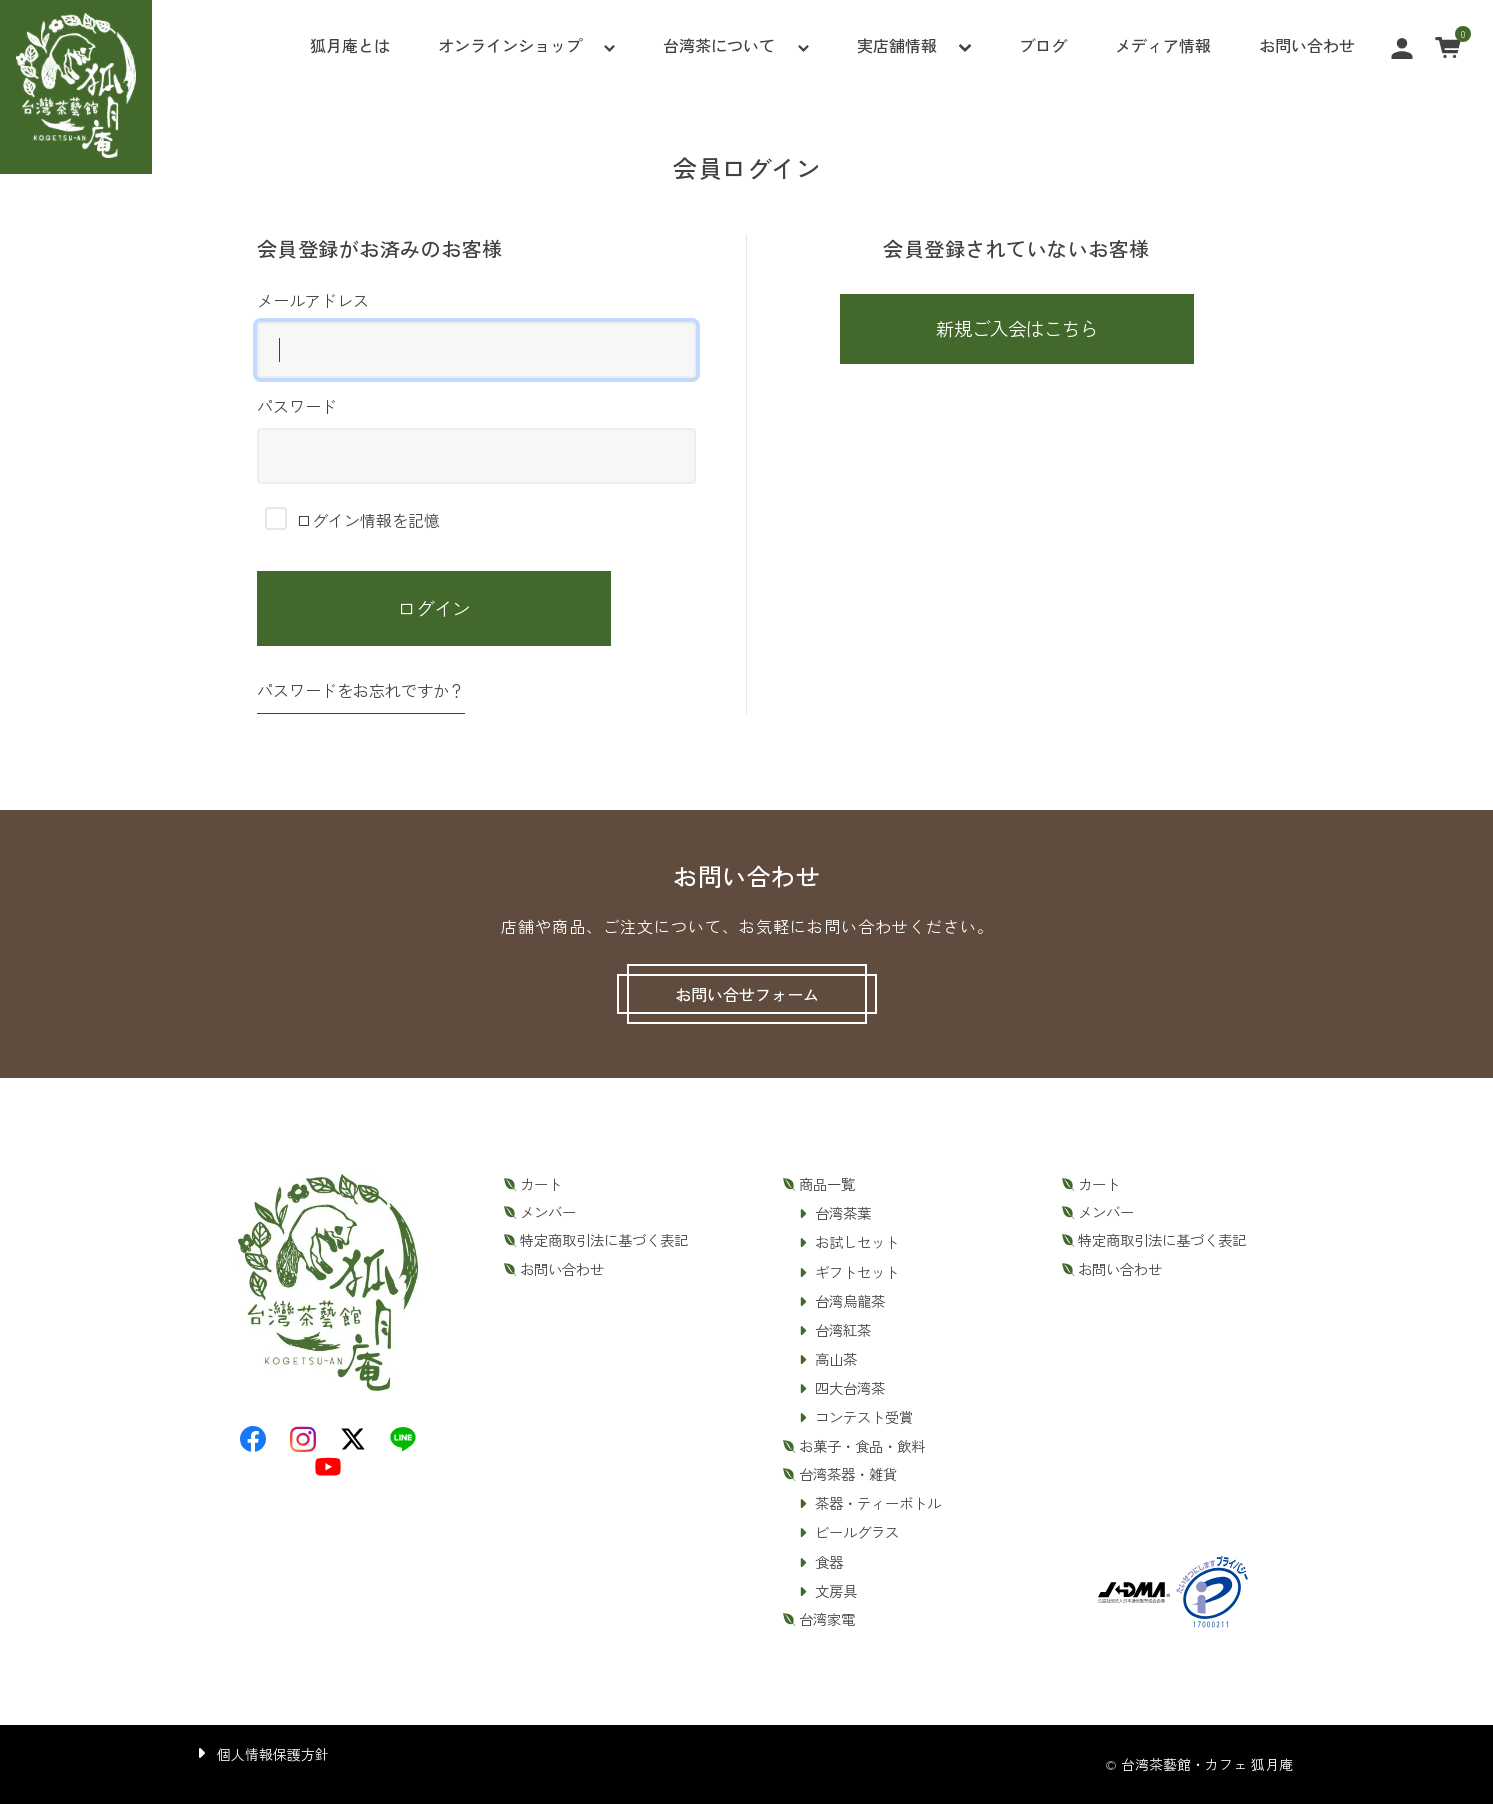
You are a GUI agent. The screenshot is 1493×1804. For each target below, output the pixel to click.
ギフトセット (857, 1272)
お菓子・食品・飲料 (862, 1446)
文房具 (836, 1591)
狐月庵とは (350, 45)
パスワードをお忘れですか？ (361, 690)
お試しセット (857, 1242)
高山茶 (836, 1359)
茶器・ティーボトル (878, 1503)
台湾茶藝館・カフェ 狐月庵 (1207, 1764)
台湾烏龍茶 (850, 1301)
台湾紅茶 (843, 1330)
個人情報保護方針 (273, 1754)
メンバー (548, 1212)
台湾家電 (827, 1619)
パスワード (476, 439)
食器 (829, 1562)
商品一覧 (827, 1184)
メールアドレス (476, 333)
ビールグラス (857, 1532)
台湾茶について (719, 45)
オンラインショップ (510, 45)
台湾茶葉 (843, 1213)
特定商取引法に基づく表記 (604, 1240)
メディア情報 (1163, 45)
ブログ (1043, 45)
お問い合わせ (1307, 45)
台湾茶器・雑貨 (848, 1474)
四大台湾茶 (850, 1388)
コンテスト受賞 (864, 1417)
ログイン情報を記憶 (353, 520)
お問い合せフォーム (747, 994)
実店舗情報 (897, 45)
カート (541, 1184)
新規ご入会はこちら (1017, 328)
